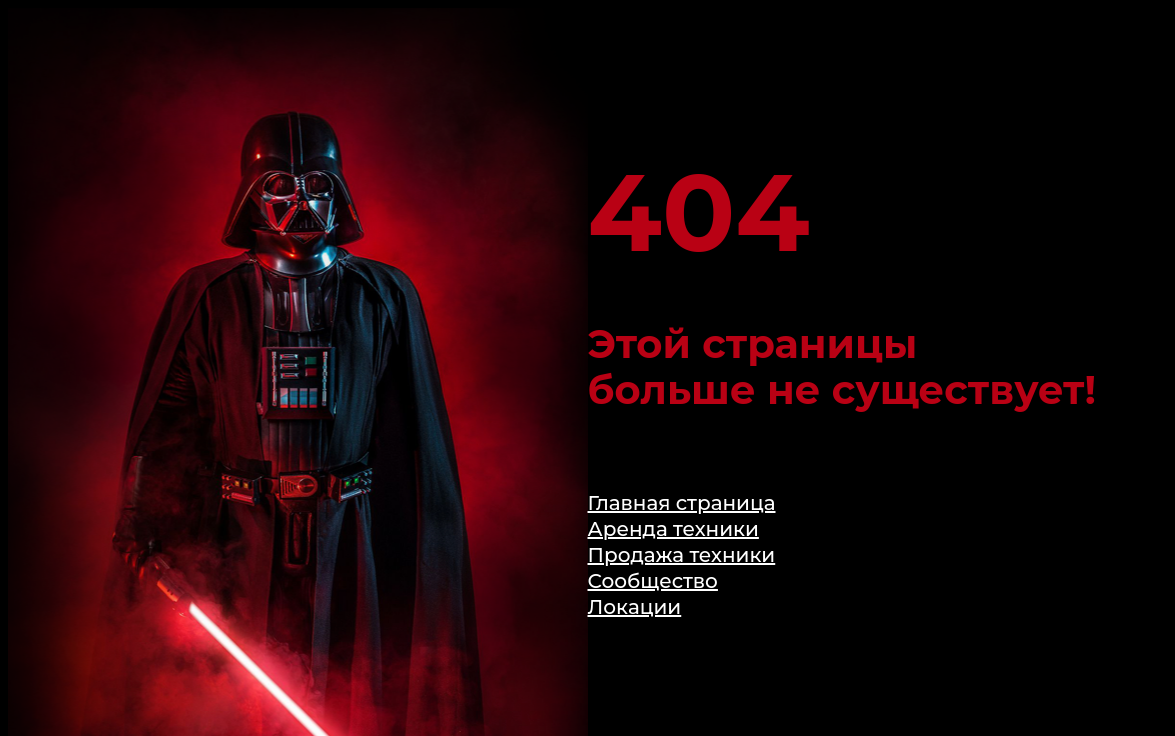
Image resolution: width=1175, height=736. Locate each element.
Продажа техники (682, 555)
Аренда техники (673, 529)
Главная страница (682, 503)
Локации (635, 607)
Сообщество (653, 581)
